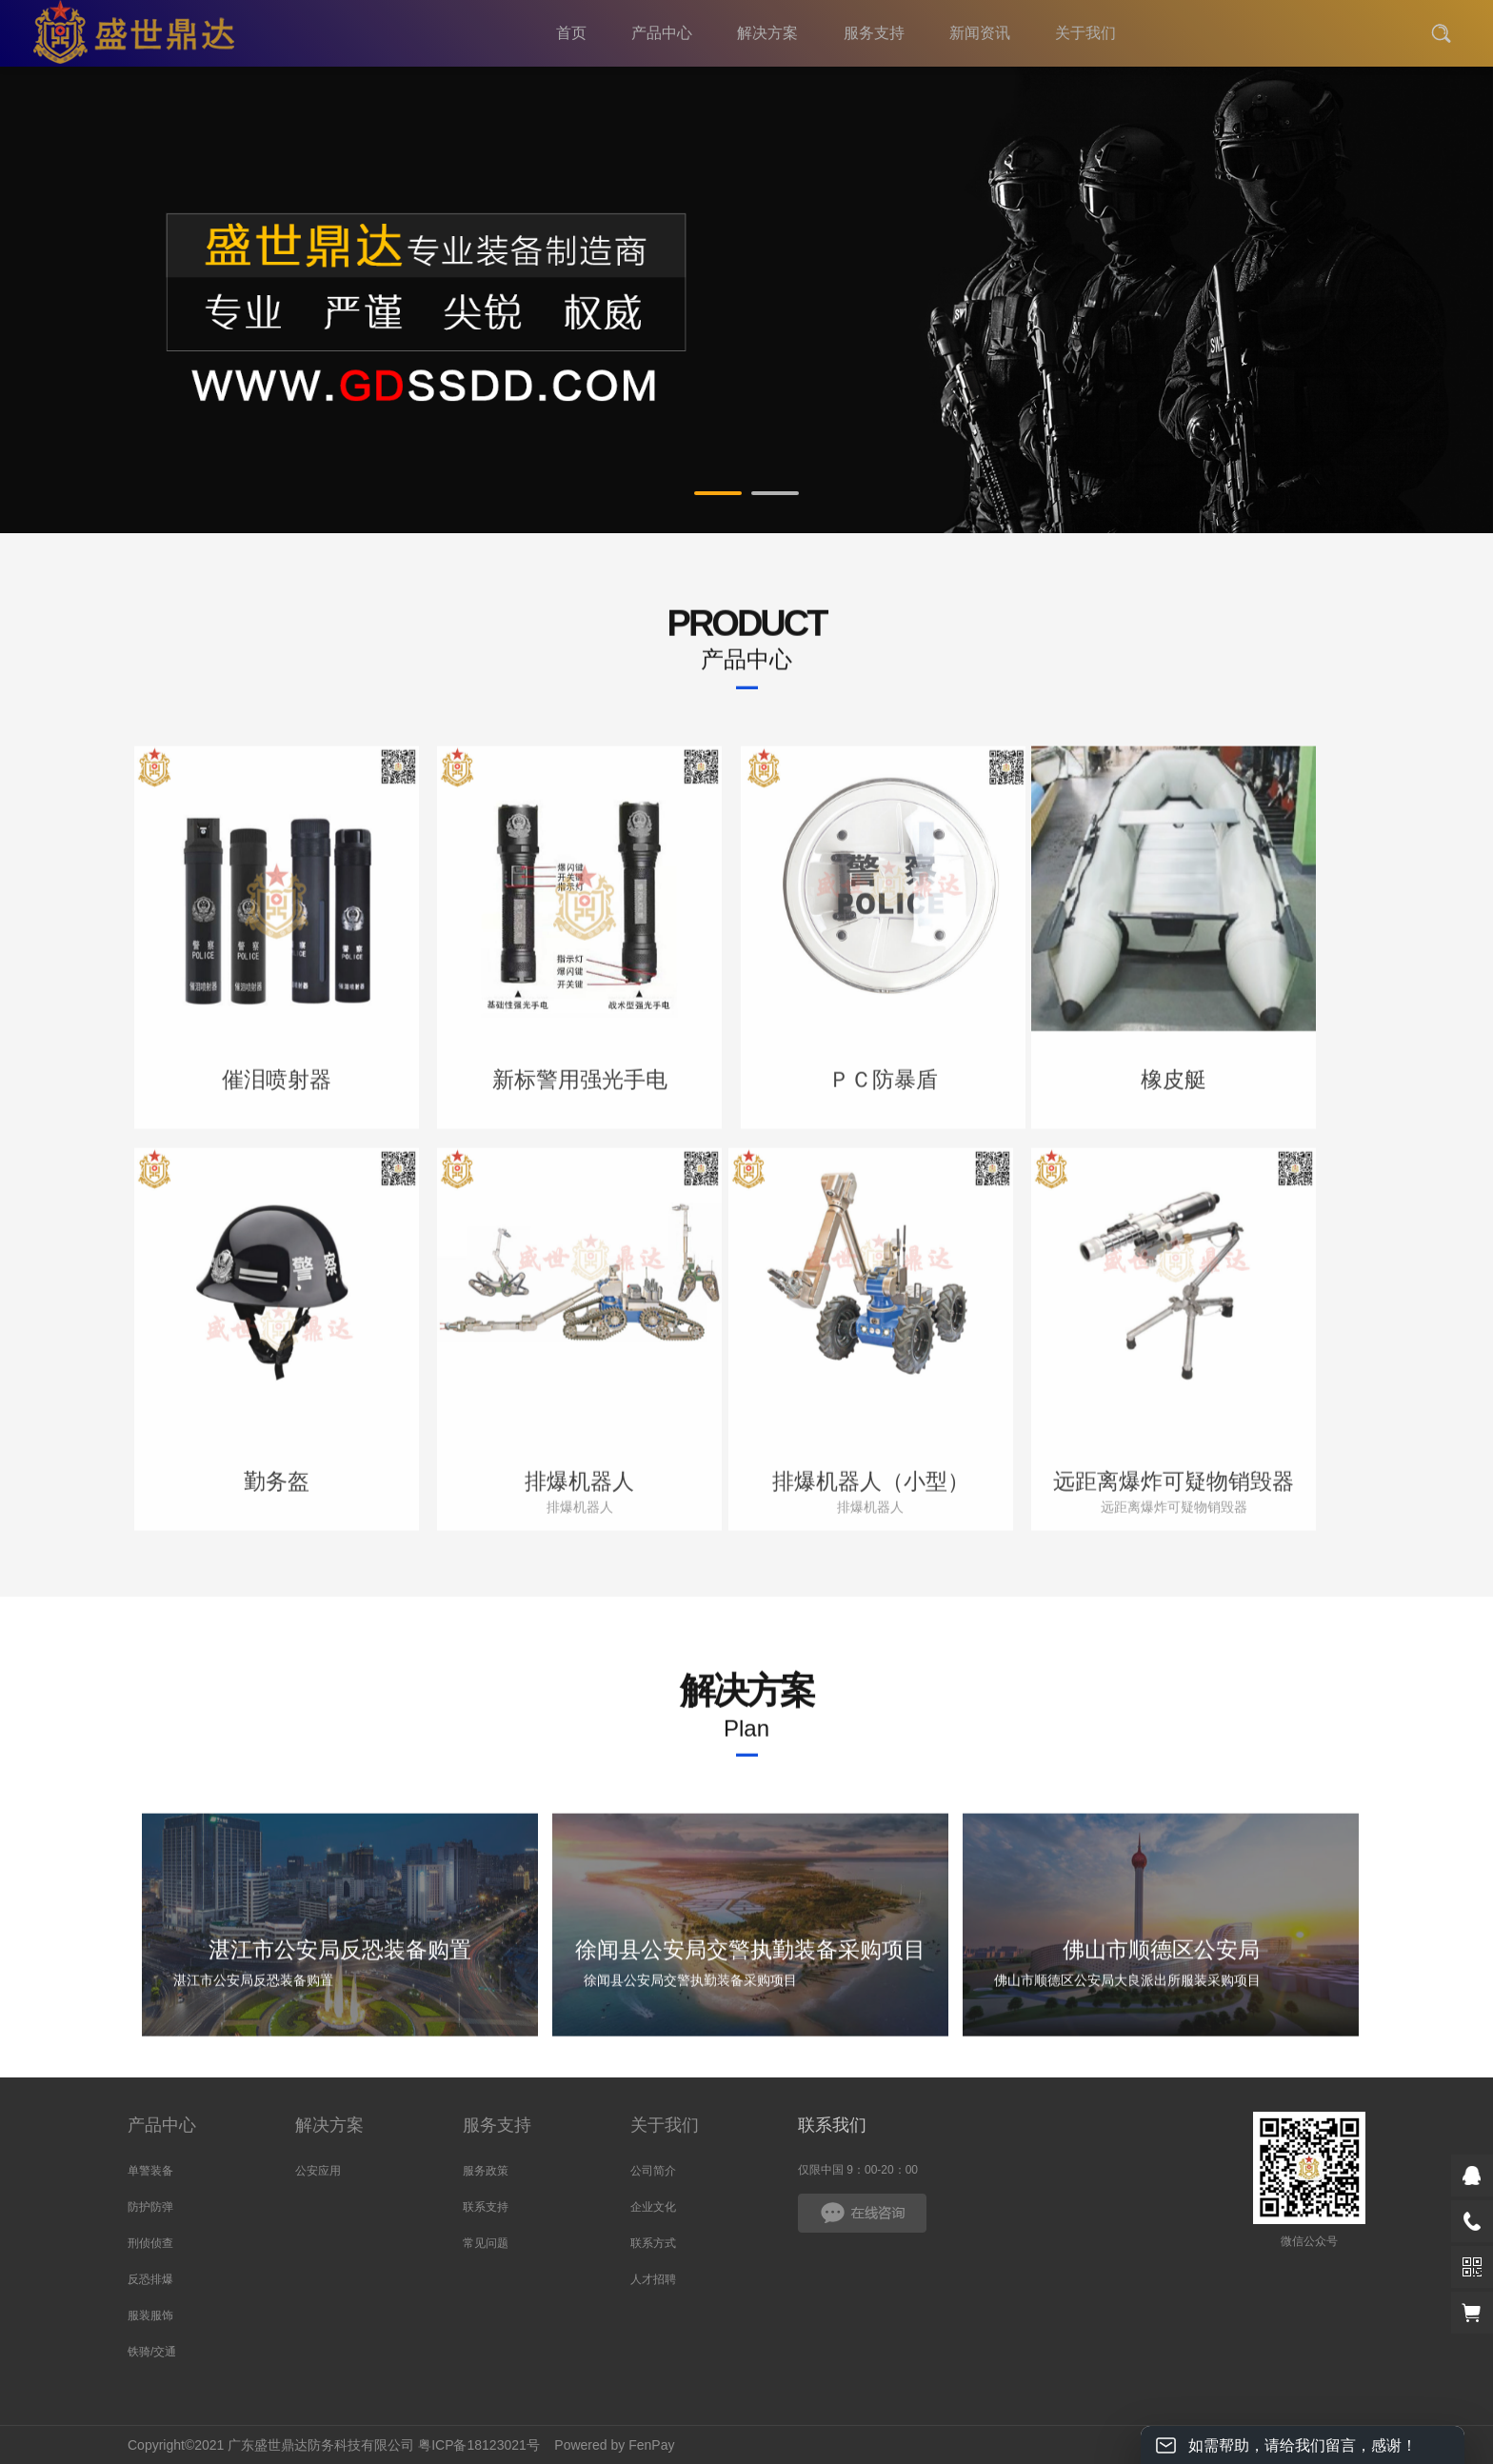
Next (1329, 311)
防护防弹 (150, 2207)
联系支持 (485, 2207)
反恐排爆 (150, 2279)
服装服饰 (150, 2315)
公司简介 (653, 2170)
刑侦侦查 (150, 2243)
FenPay (651, 2445)
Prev (164, 311)
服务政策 (485, 2170)
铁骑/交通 (152, 2351)
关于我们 (664, 2125)
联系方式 (653, 2243)
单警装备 (150, 2170)
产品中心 (162, 2125)
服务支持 (497, 2125)
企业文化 (653, 2207)
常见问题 (485, 2243)
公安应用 (318, 2170)
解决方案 (329, 2125)
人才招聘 (653, 2279)
